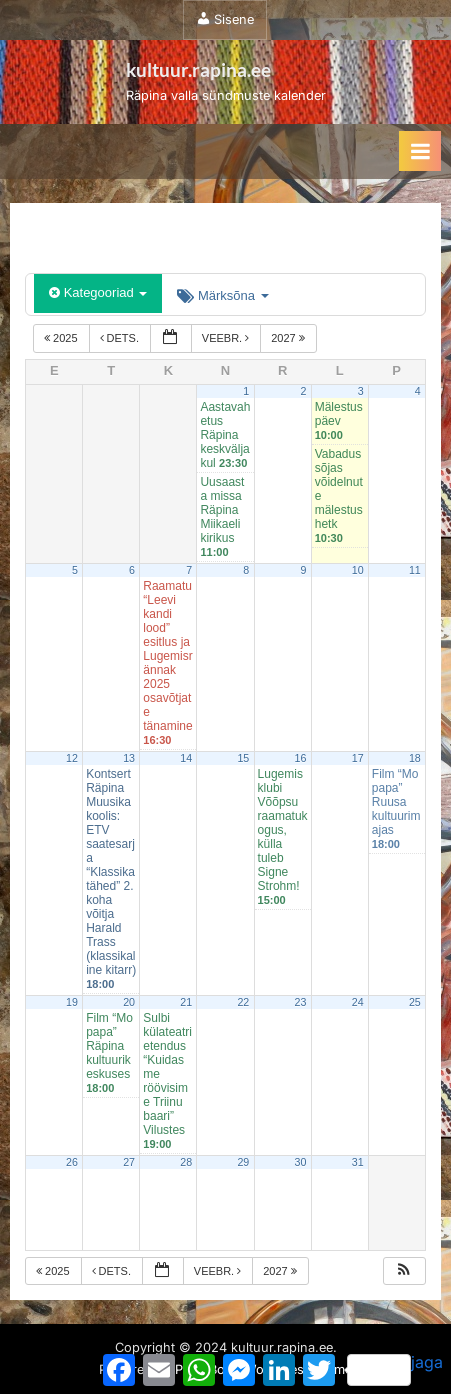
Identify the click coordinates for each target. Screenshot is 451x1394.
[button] (404, 1271)
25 (415, 1002)
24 (358, 1002)
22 (243, 1002)
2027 (289, 338)
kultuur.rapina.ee (198, 69)
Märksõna (222, 295)
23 (301, 1002)
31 (358, 1162)
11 (415, 570)
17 (358, 758)
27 (129, 1162)
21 (186, 1002)
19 (72, 1002)
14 (186, 758)
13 (129, 758)
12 (72, 758)
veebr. (227, 338)
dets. (121, 338)
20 (129, 1002)
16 (301, 758)
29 (243, 1162)
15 (243, 758)
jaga (395, 1369)
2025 (62, 338)
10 (358, 570)
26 (72, 1162)
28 (186, 1162)
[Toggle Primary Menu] (420, 151)
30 (301, 1162)
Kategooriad (98, 292)
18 (415, 758)
